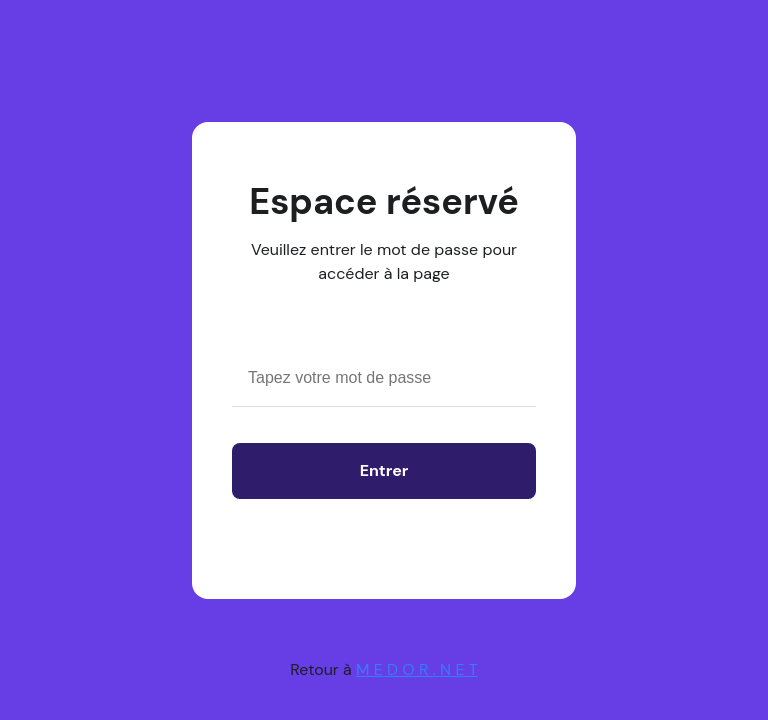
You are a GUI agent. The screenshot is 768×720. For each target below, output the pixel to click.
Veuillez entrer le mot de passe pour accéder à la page (384, 261)
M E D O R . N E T (417, 669)
